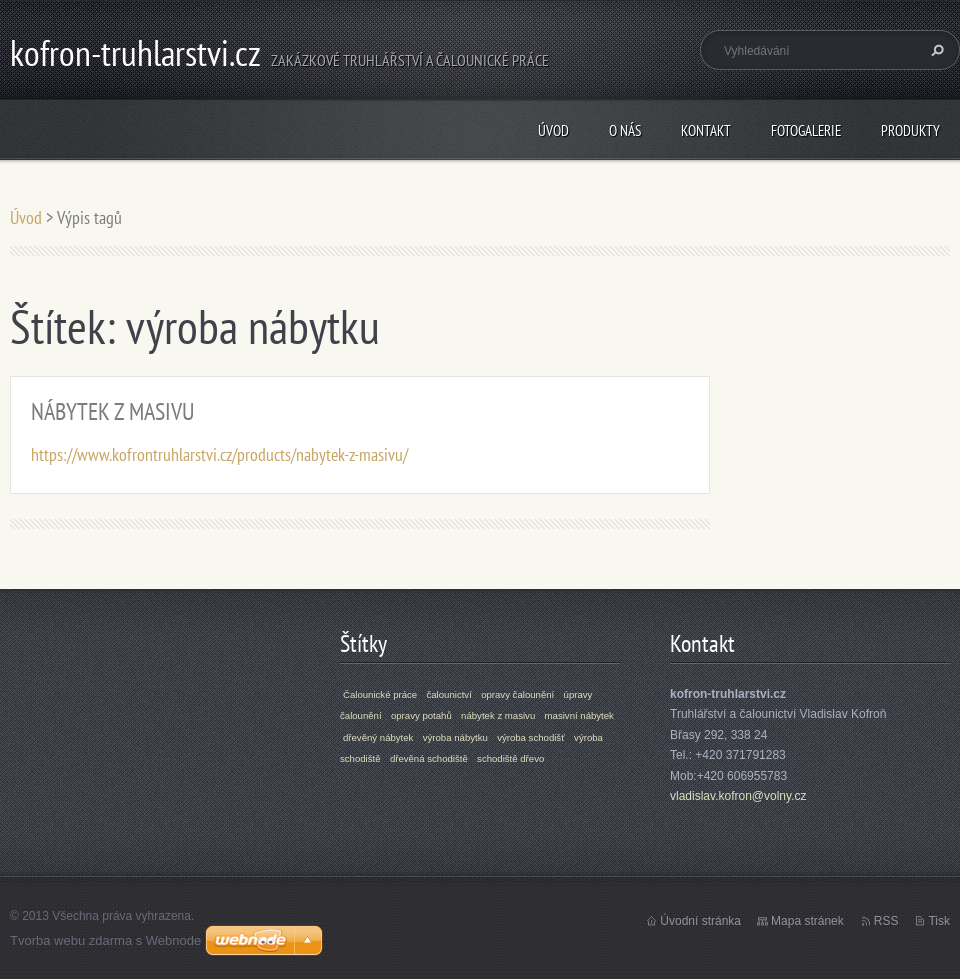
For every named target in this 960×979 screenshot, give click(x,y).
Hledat (935, 50)
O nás (625, 130)
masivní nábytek (579, 715)
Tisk (939, 921)
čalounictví (448, 694)
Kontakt (706, 130)
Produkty (910, 130)
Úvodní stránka (700, 921)
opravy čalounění (517, 694)
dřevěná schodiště (429, 758)
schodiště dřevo (510, 758)
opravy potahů (421, 715)
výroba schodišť (531, 737)
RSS (886, 921)
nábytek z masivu (498, 715)
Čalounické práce (380, 694)
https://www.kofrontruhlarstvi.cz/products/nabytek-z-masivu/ (219, 454)
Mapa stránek (807, 921)
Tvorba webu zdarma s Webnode (105, 940)
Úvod (553, 130)
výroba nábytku (455, 737)
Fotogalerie (806, 130)
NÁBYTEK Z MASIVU (113, 411)
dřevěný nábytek (378, 737)
